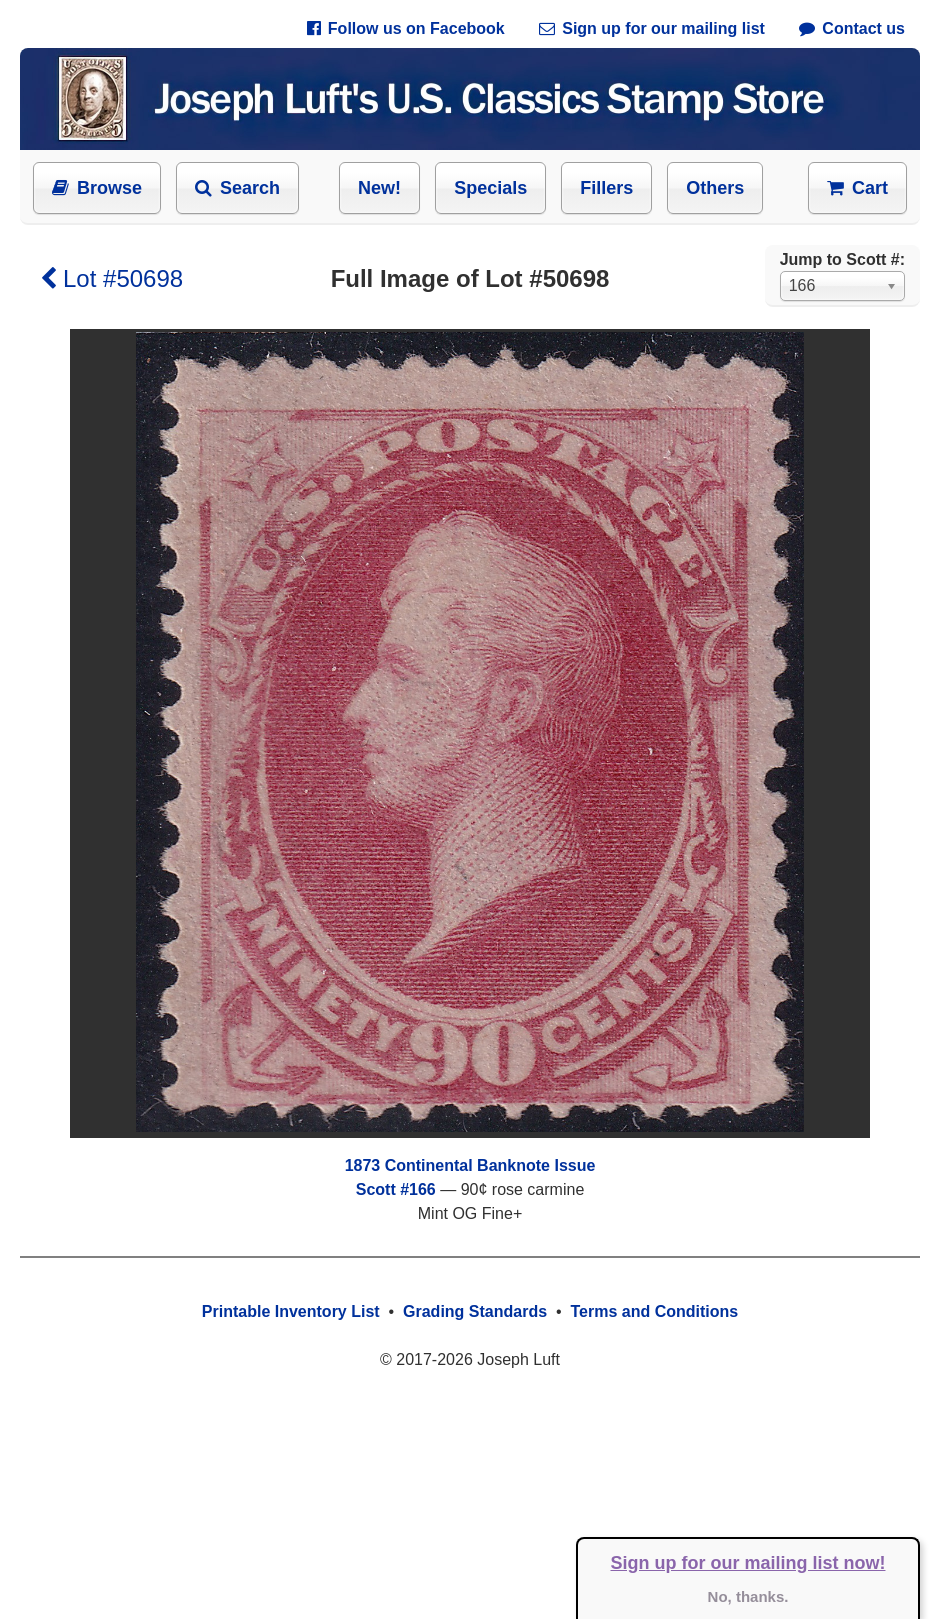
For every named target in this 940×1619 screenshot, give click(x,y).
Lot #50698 (111, 278)
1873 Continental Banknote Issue (470, 1165)
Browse (97, 188)
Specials (490, 188)
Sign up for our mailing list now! (748, 1563)
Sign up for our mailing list (652, 28)
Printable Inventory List (291, 1311)
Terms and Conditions (654, 1311)
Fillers (606, 188)
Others (715, 188)
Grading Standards (475, 1311)
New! (379, 188)
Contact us (852, 28)
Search (237, 188)
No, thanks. (748, 1596)
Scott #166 (396, 1189)
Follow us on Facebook (406, 28)
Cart (857, 188)
